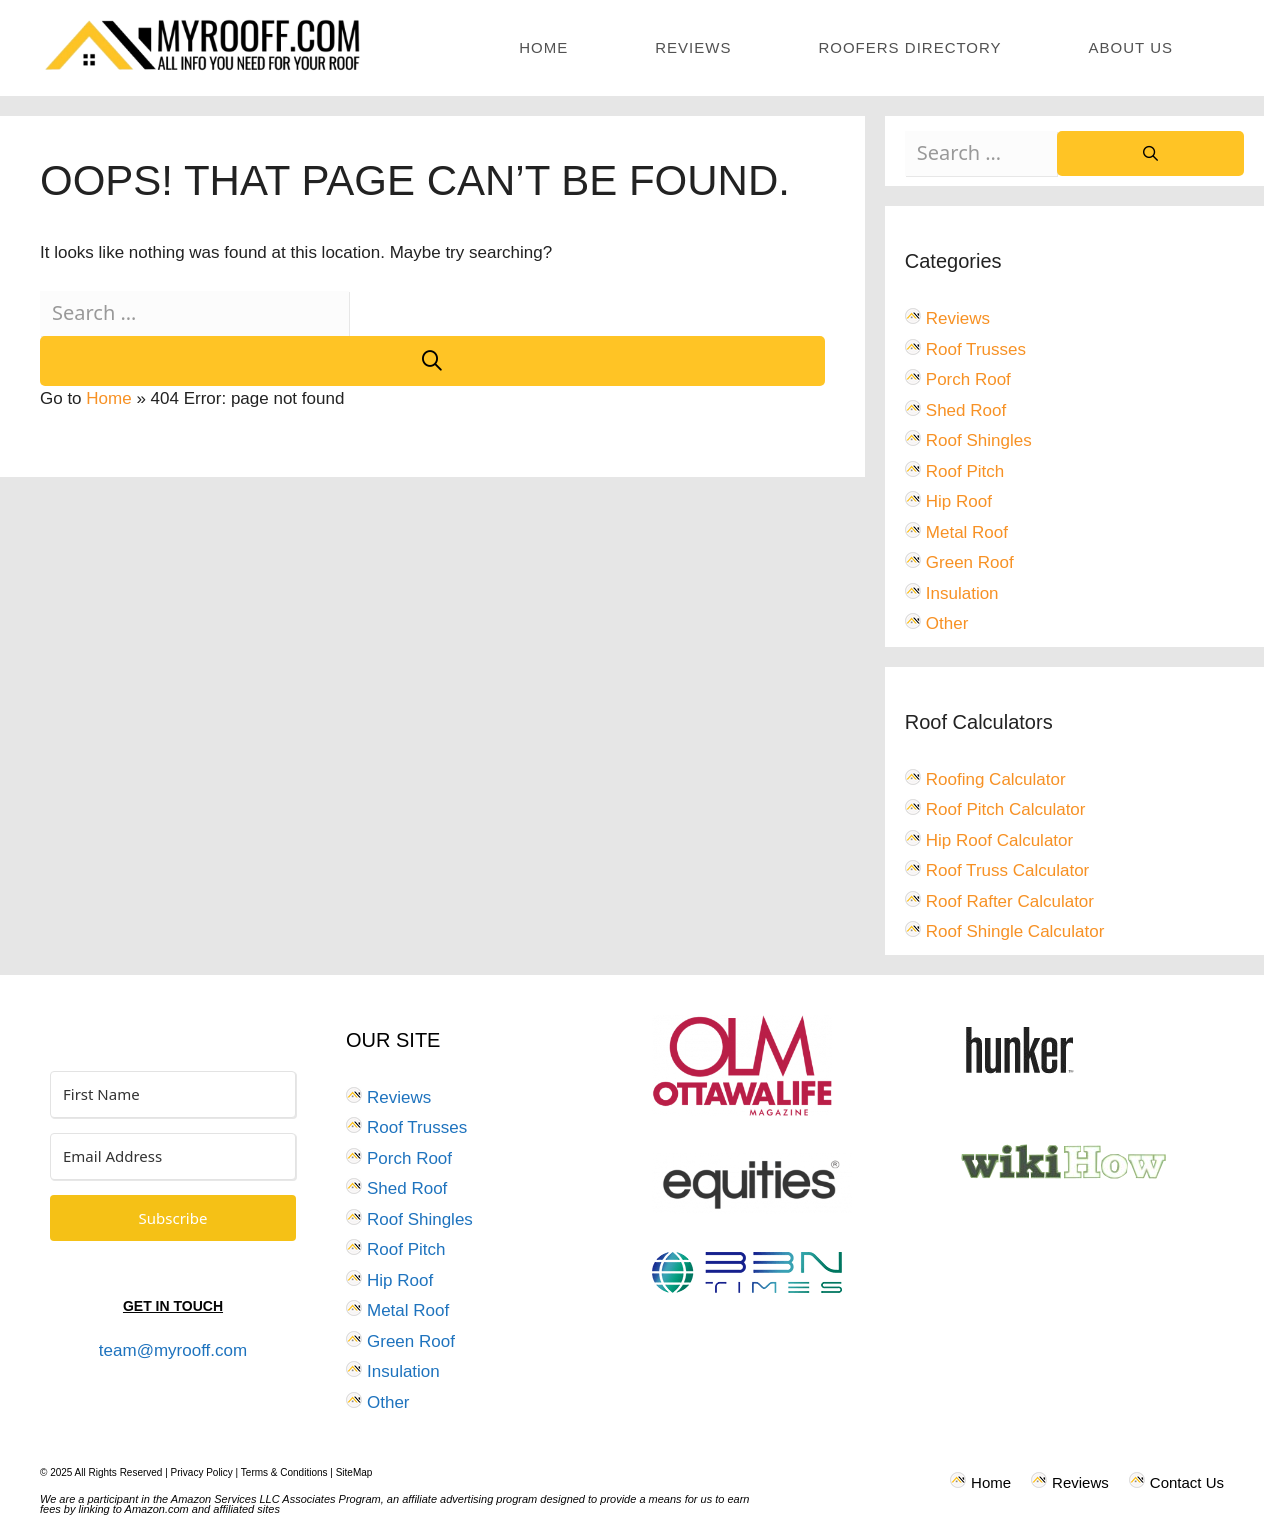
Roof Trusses (976, 349)
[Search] (432, 361)
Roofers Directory (909, 47)
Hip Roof (959, 501)
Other (947, 623)
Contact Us (1187, 1482)
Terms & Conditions (284, 1472)
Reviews (693, 47)
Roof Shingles (979, 440)
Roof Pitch (965, 471)
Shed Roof (966, 410)
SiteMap (354, 1472)
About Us (1131, 47)
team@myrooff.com (173, 1350)
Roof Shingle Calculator (1015, 931)
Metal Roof (967, 532)
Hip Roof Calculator (999, 840)
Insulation (962, 593)
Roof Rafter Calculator (1010, 901)
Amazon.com (157, 1509)
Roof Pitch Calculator (1006, 809)
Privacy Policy (202, 1472)
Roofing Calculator (996, 779)
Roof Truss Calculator (1007, 870)
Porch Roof (968, 379)
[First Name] (173, 1094)
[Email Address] (173, 1156)
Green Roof (970, 562)
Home (543, 47)
